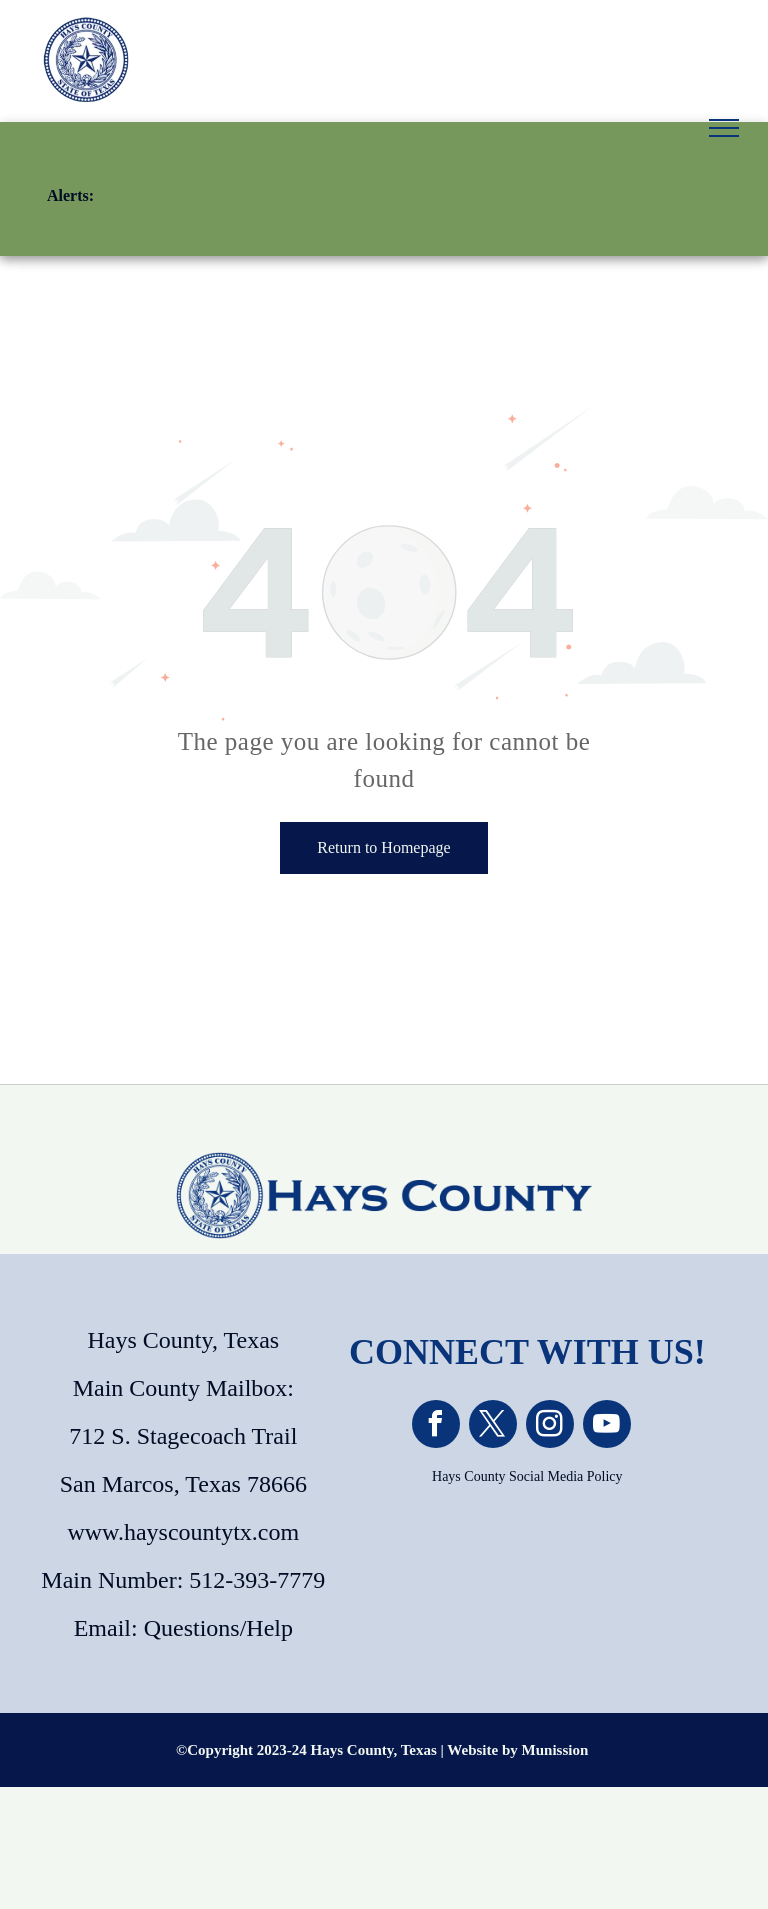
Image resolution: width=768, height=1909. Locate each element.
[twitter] (493, 1426)
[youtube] (607, 1426)
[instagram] (550, 1426)
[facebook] (436, 1426)
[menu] (724, 128)
